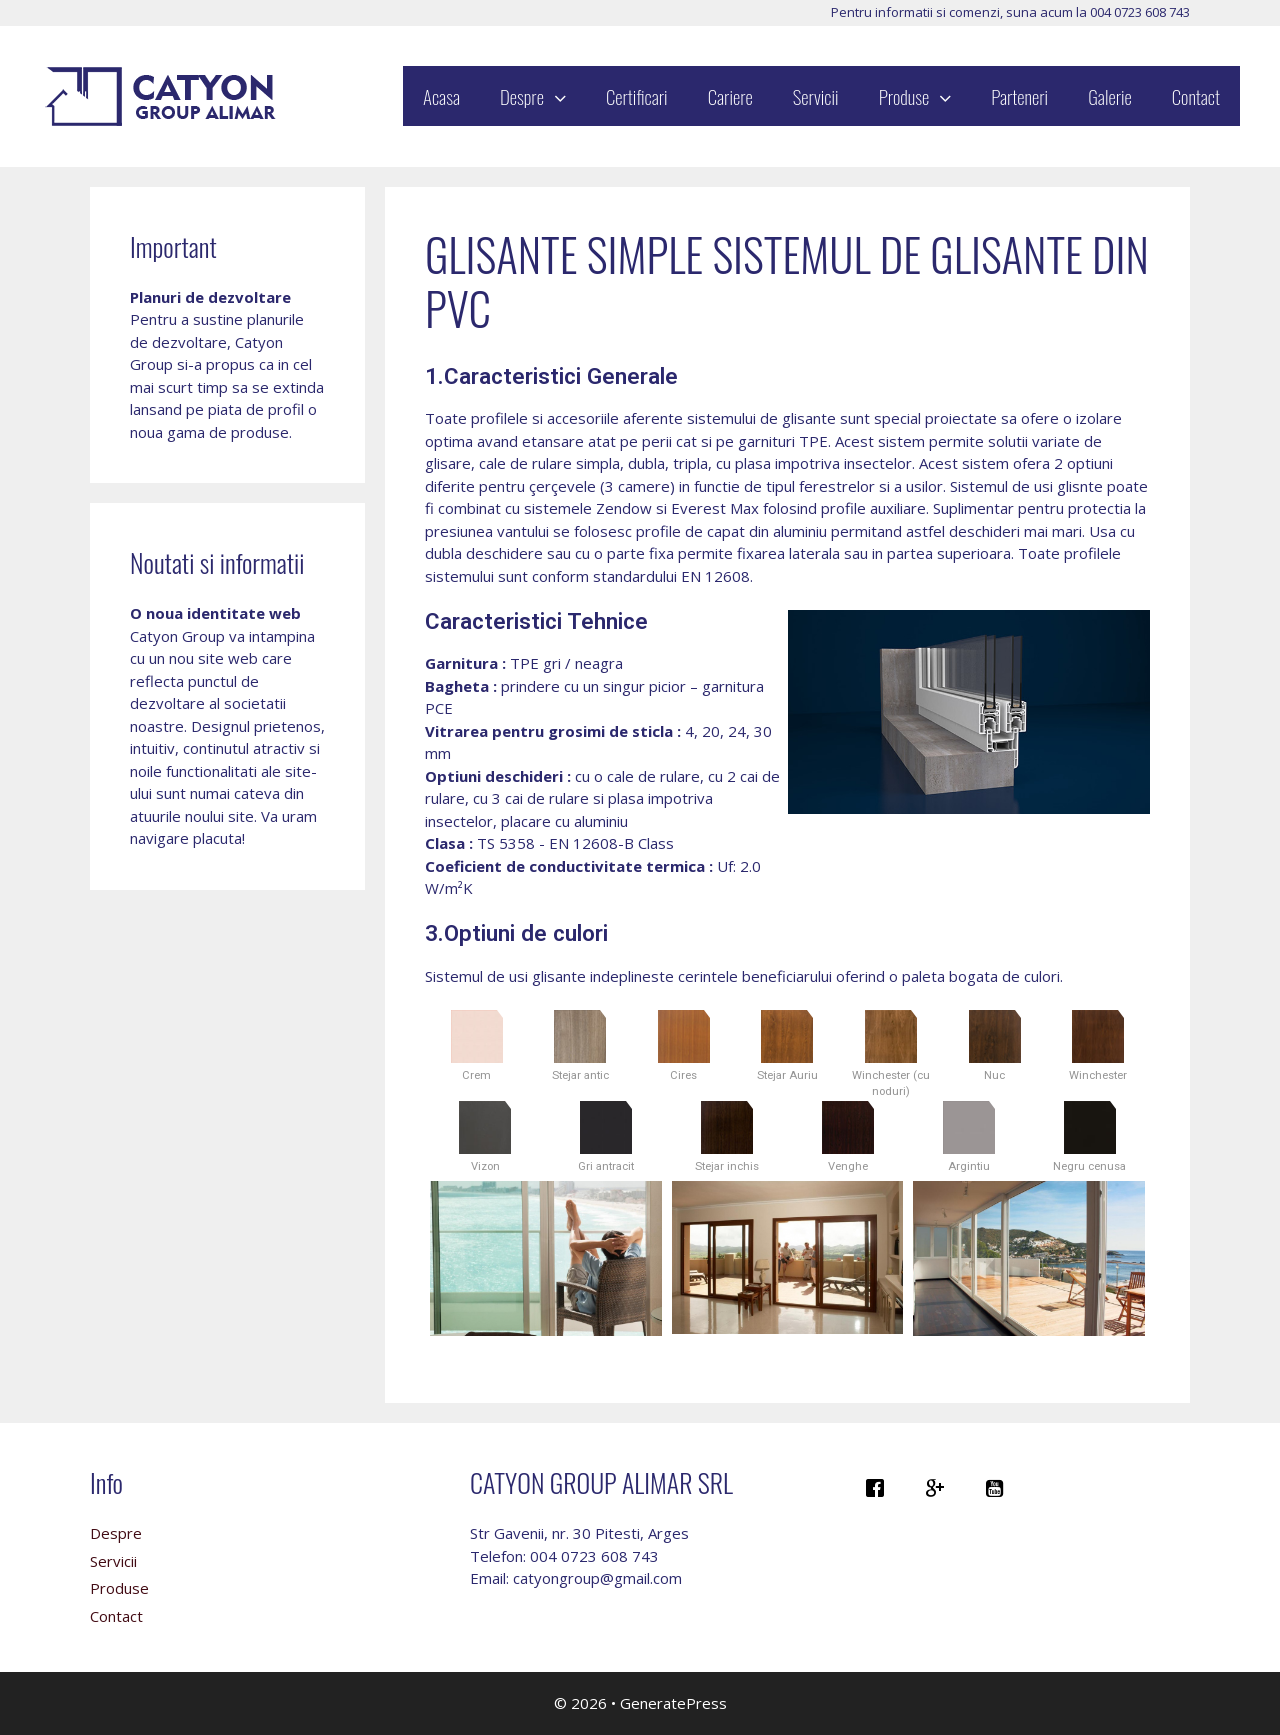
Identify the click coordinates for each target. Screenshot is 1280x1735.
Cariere (730, 96)
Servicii (816, 96)
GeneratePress (673, 1703)
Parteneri (1019, 96)
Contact (1196, 96)
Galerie (1110, 96)
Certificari (637, 96)
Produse (925, 96)
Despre (543, 96)
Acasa (441, 96)
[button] (565, 96)
